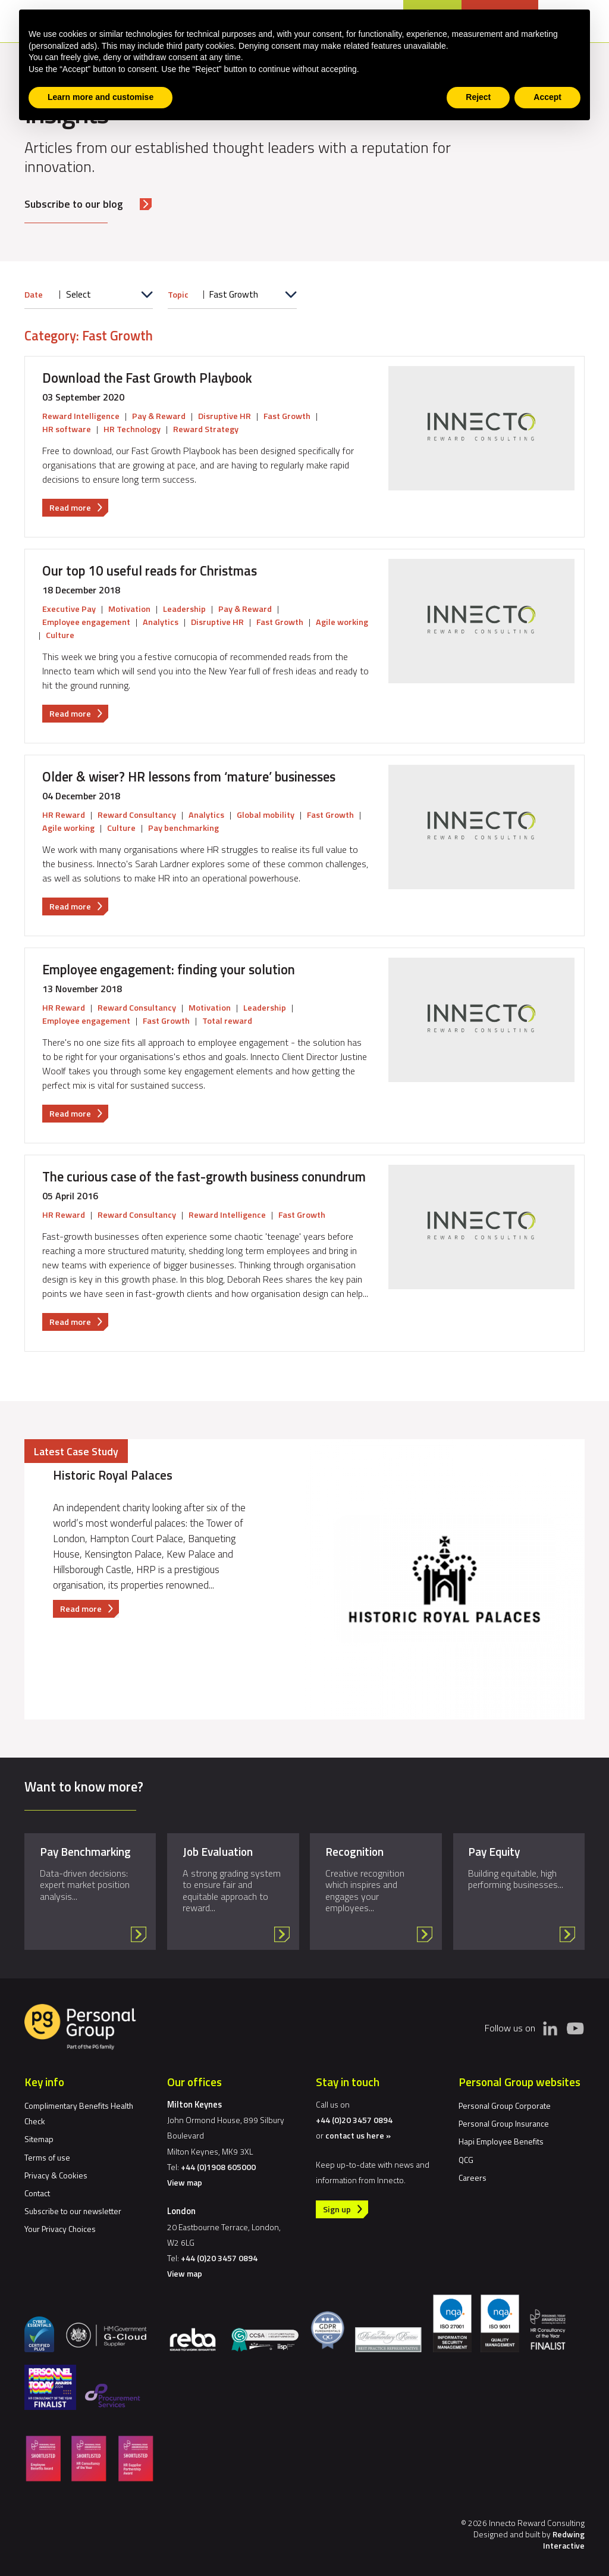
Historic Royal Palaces (112, 1474)
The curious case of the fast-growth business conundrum (204, 1177)
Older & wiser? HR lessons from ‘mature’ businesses (188, 777)
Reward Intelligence (81, 416)
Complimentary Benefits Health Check (78, 2113)
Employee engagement (86, 622)
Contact (37, 2193)
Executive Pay (69, 608)
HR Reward (63, 814)
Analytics (160, 622)
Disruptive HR (224, 416)
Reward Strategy (205, 429)
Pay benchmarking (183, 827)
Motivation (129, 608)
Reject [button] (478, 97)
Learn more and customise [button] (100, 97)
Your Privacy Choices (60, 2228)
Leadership (184, 608)
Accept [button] (547, 97)
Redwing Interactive (564, 2540)
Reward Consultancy (137, 814)
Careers (472, 2177)
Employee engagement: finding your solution (168, 969)
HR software (66, 429)
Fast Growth (286, 416)
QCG (466, 2159)
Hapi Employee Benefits (501, 2141)
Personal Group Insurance (504, 2123)
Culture (60, 635)
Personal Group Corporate (505, 2105)
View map (184, 2182)
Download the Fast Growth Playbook (147, 378)
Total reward (227, 1020)
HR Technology (132, 429)
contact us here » (358, 2135)
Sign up (337, 2209)
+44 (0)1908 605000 (218, 2167)
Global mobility (265, 814)
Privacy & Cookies (55, 2175)
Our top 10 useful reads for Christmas (149, 571)
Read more (78, 508)
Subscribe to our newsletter (72, 2211)
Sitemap (39, 2139)
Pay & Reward (159, 416)
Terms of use (47, 2157)
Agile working (342, 622)
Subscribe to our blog (73, 204)
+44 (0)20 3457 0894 (219, 2258)
